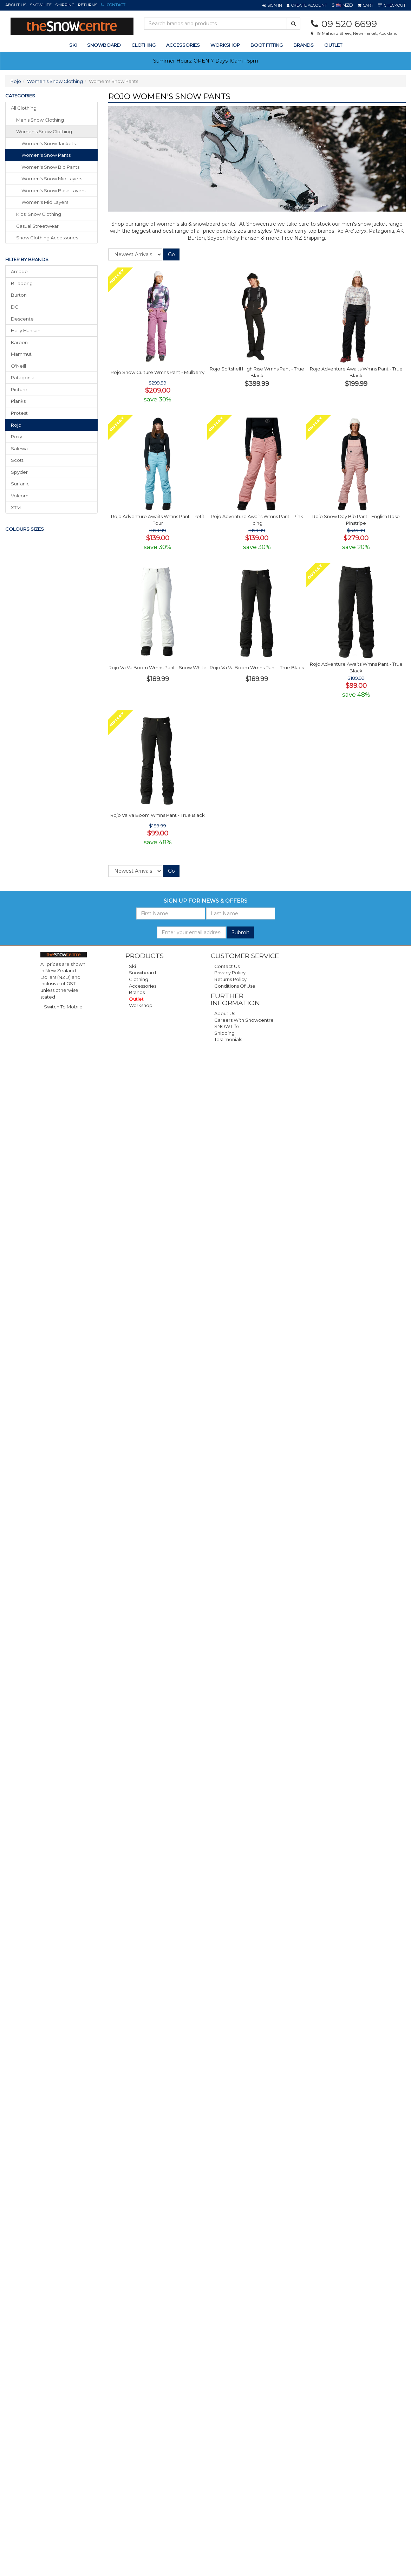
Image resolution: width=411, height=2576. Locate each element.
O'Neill (18, 366)
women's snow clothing (44, 131)
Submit (240, 932)
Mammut (21, 354)
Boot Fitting (266, 45)
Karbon (19, 342)
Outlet (333, 45)
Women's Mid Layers (44, 202)
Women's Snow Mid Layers (51, 178)
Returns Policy (230, 979)
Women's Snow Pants (46, 155)
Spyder (19, 472)
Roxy (16, 436)
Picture (19, 389)
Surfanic (20, 483)
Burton (19, 295)
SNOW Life (41, 4)
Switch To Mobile (63, 1006)
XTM (16, 507)
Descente (22, 319)
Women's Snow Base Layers (53, 190)
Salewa (19, 448)
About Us (15, 4)
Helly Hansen (25, 330)
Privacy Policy (230, 972)
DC (14, 307)
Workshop (225, 45)
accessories (183, 45)
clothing (143, 45)
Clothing (138, 979)
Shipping (64, 4)
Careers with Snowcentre (244, 1020)
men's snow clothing (40, 120)
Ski (132, 966)
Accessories (142, 986)
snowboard (104, 45)
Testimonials (228, 1039)
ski (73, 45)
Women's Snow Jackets (48, 143)
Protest (19, 413)
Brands (303, 45)
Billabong (22, 283)
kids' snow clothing (38, 214)
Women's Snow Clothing (55, 81)
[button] (272, 5)
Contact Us (227, 966)
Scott (17, 460)
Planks (18, 401)
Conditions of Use (234, 986)
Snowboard (142, 972)
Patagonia (22, 377)
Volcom (19, 495)
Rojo (16, 81)
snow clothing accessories (47, 237)
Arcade (19, 271)
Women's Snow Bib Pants (50, 167)
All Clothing (24, 108)
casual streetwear (37, 226)
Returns (87, 4)
